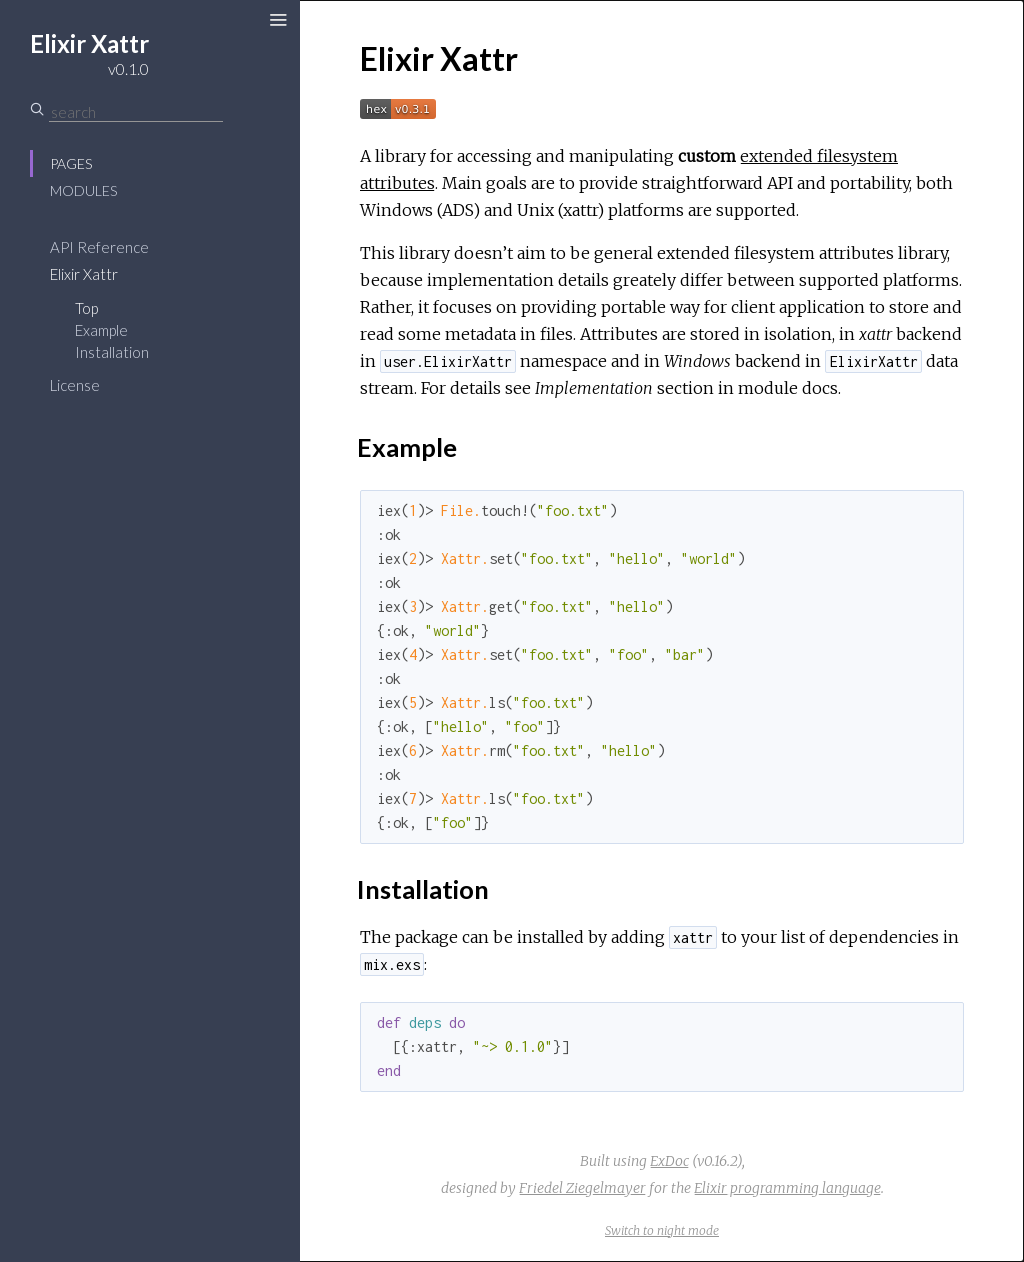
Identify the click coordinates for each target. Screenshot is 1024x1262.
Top (86, 308)
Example (101, 330)
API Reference (99, 247)
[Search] (136, 112)
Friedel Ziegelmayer (582, 1188)
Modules (83, 190)
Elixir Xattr (84, 274)
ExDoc (669, 1161)
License (75, 385)
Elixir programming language (787, 1188)
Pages (71, 163)
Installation (112, 352)
